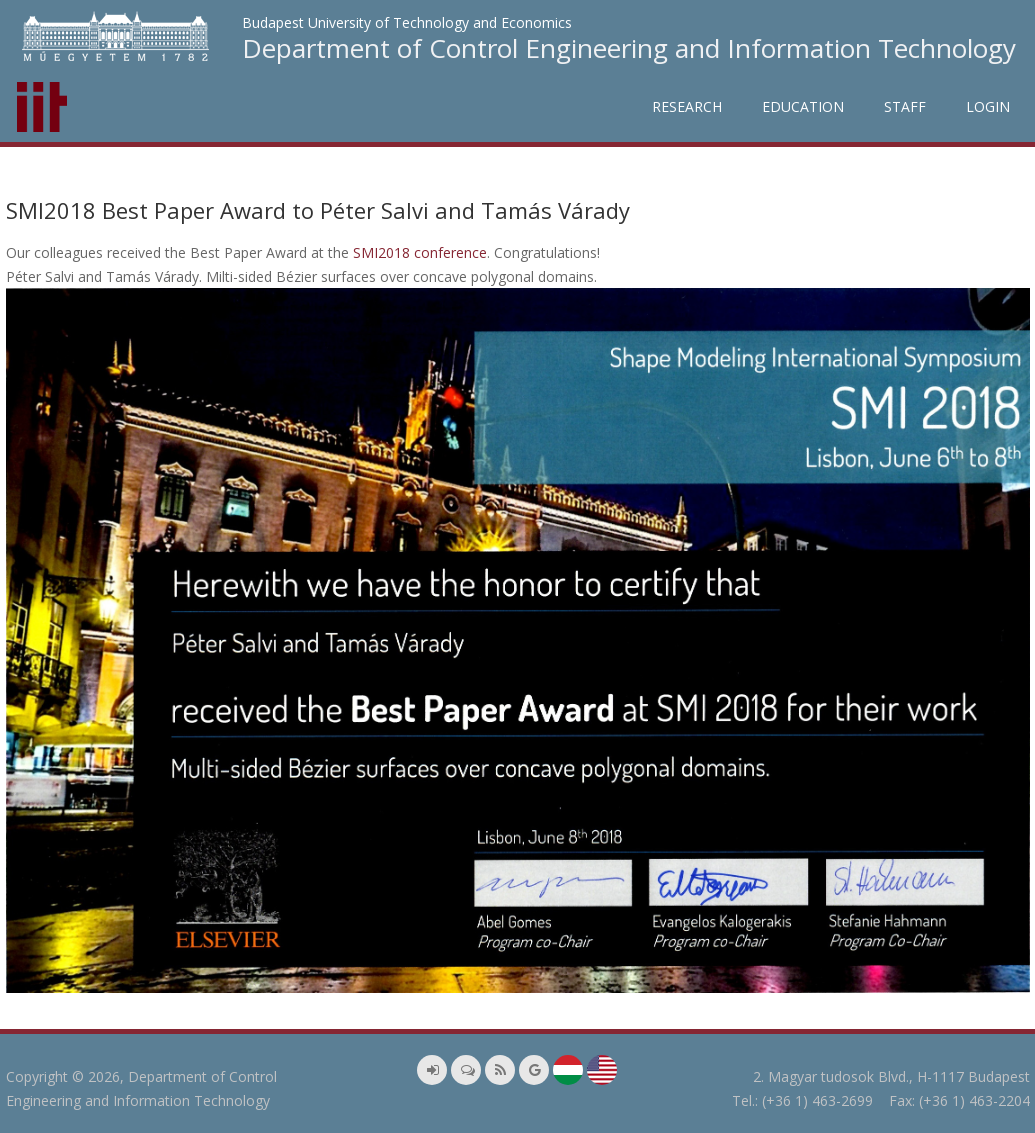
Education (803, 106)
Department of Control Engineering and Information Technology (629, 48)
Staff (905, 106)
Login (988, 106)
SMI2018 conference (420, 252)
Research (687, 106)
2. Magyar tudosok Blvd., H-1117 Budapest (891, 1076)
